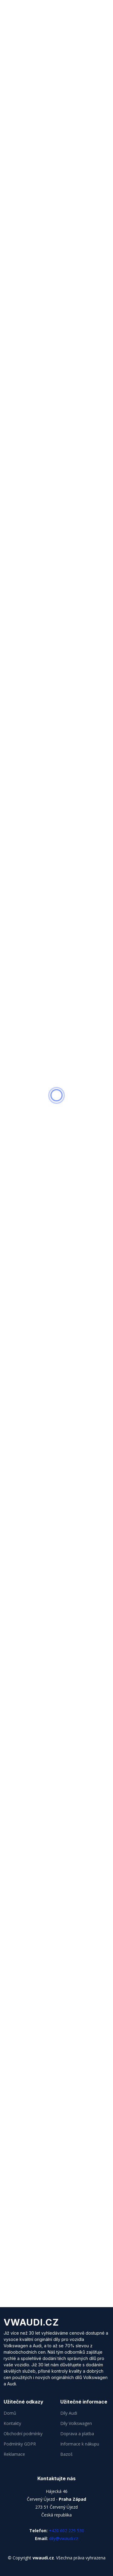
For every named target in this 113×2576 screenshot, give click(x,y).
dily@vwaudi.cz (63, 2538)
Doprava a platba (77, 2434)
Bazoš (66, 2454)
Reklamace (14, 2454)
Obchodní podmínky (23, 2434)
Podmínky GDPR (20, 2444)
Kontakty (12, 2423)
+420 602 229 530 (66, 2530)
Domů (10, 2413)
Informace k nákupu (79, 2444)
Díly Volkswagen (76, 2423)
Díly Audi (68, 2413)
